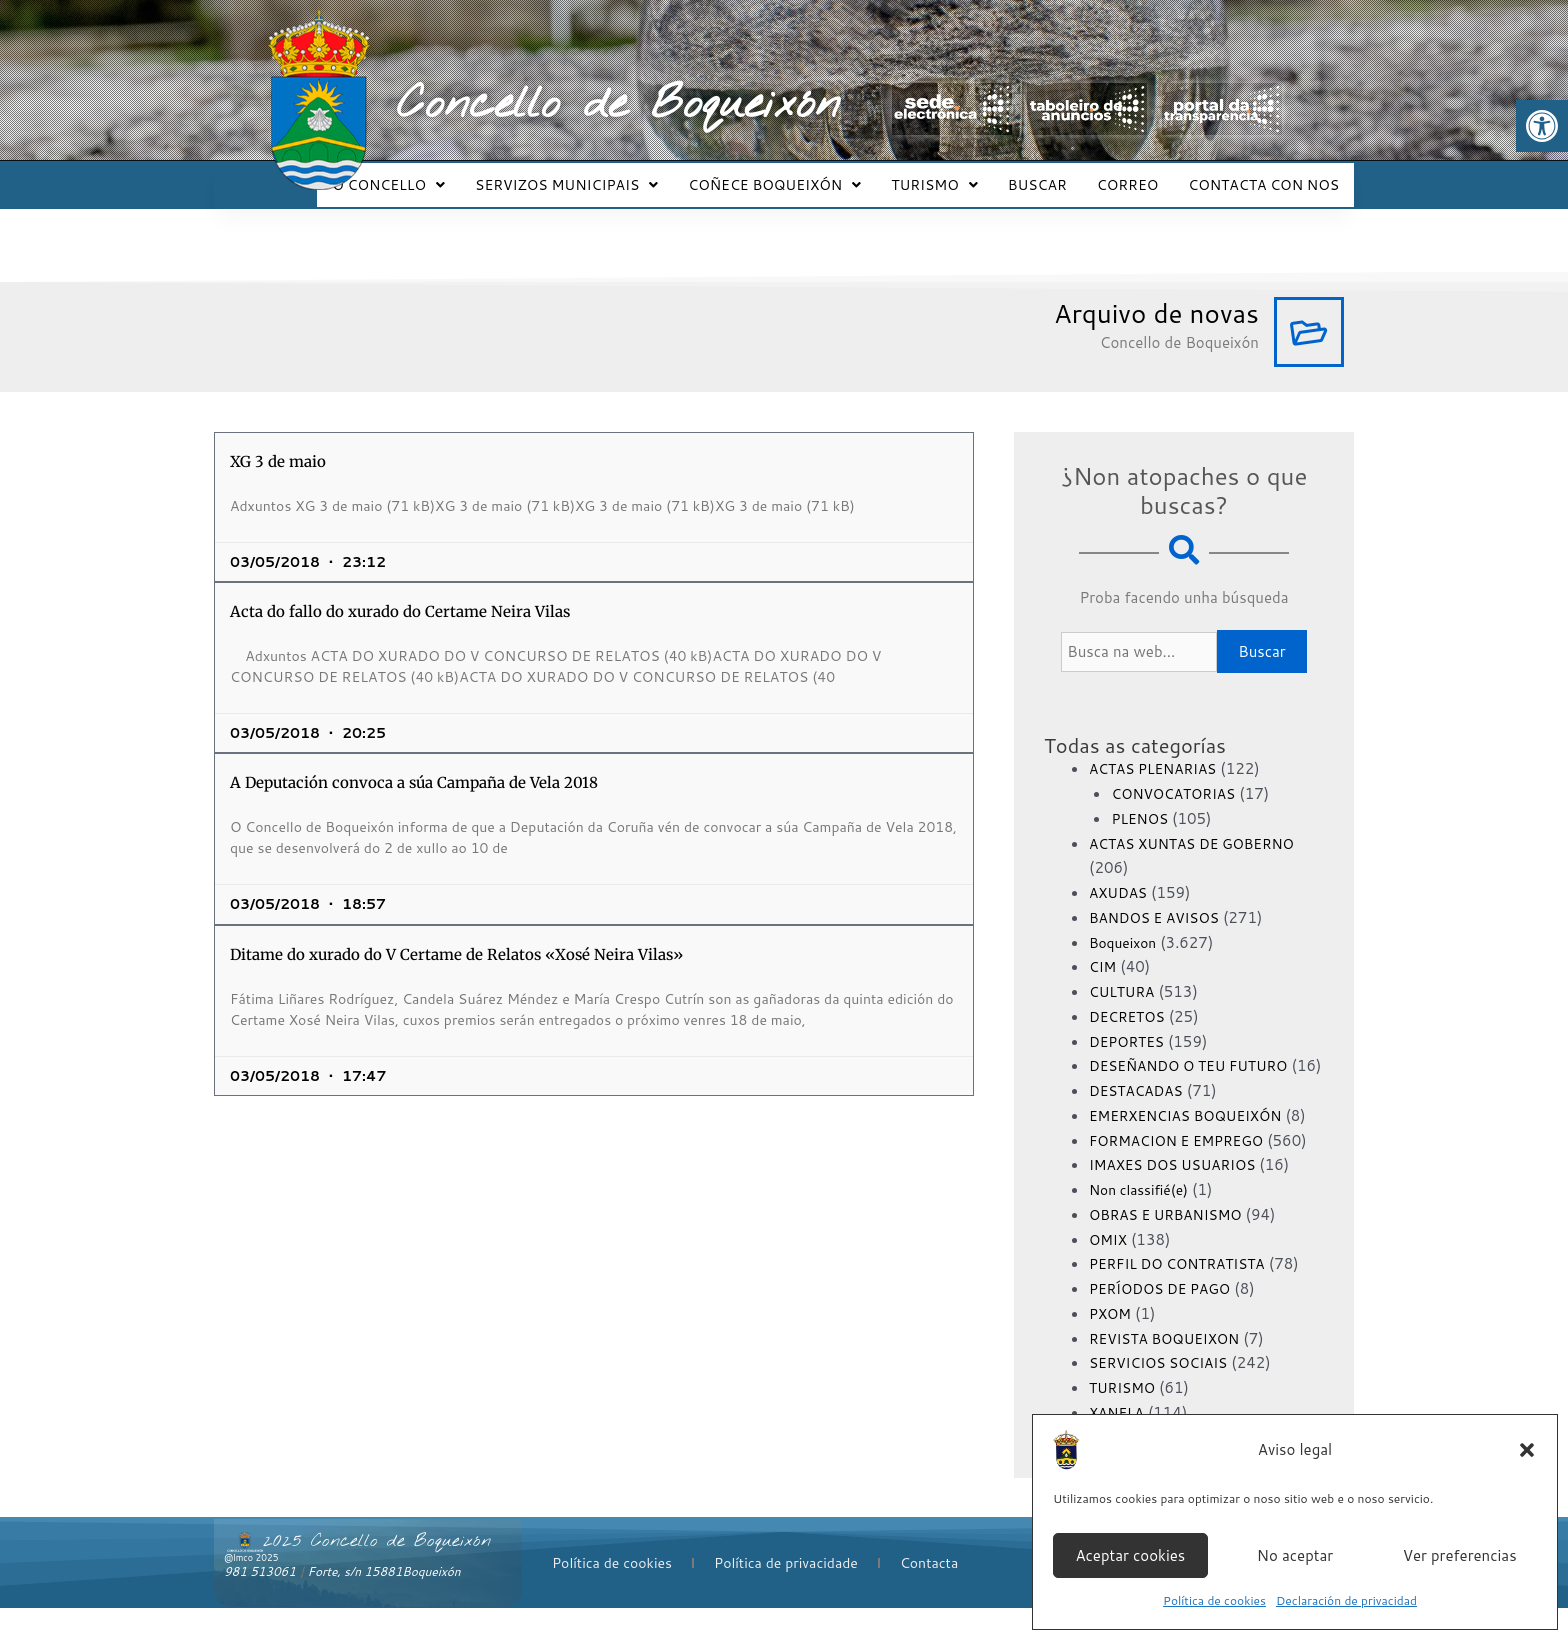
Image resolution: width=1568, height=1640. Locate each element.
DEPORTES (1130, 1023)
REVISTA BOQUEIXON (1171, 1369)
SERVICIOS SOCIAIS (1165, 1394)
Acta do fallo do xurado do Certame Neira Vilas (400, 593)
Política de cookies (1214, 1600)
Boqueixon (1126, 924)
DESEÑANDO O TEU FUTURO (1198, 1047)
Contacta (929, 1594)
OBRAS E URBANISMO (1172, 1245)
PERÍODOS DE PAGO (1166, 1320)
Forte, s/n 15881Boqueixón (384, 1603)
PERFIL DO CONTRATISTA (1185, 1295)
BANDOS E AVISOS (1160, 899)
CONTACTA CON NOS (1266, 176)
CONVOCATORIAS (1179, 775)
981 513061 (260, 1603)
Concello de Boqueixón (618, 105)
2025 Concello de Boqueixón (377, 1573)
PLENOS (1142, 800)
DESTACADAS (1140, 1097)
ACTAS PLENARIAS (1159, 750)
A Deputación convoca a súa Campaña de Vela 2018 (414, 764)
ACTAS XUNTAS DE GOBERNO (1201, 825)
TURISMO (955, 176)
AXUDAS (1121, 874)
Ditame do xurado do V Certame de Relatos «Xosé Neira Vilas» (456, 936)
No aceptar (1295, 1555)
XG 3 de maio (278, 443)
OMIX (1110, 1270)
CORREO (1136, 176)
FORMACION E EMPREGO (1184, 1171)
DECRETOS (1130, 998)
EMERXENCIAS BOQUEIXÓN (1194, 1122)
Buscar (1262, 633)
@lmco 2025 (251, 1589)
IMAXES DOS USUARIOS (1180, 1196)
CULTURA (1125, 973)
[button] (1542, 126)
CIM (1104, 948)
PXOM (1112, 1344)
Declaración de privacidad (1346, 1600)
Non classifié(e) (1143, 1221)
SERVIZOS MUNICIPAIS (599, 176)
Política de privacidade (786, 1594)
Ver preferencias (1460, 1555)
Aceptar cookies (1130, 1555)
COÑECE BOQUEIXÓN (801, 176)
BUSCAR (1052, 176)
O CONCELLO (427, 176)
